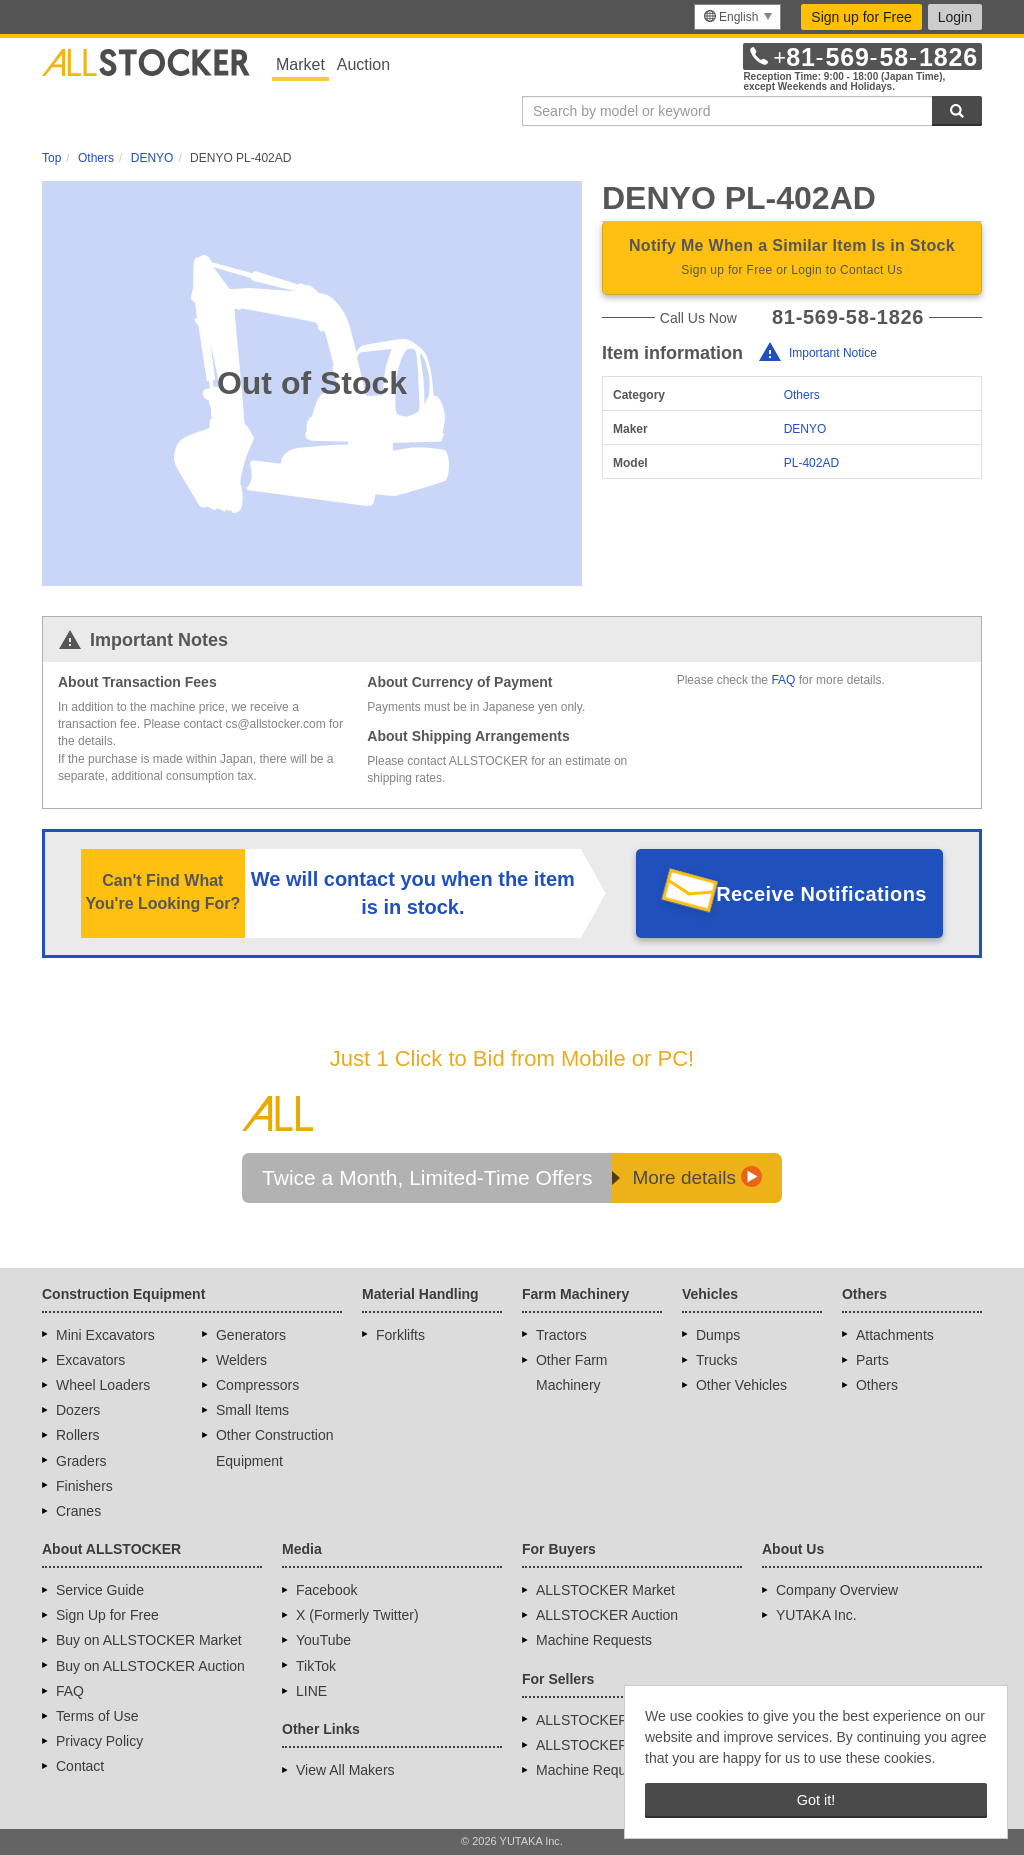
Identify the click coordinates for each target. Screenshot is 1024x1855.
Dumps (718, 1335)
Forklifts (400, 1335)
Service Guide (100, 1590)
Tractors (561, 1335)
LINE (311, 1691)
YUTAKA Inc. (816, 1615)
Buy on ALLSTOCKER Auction (150, 1666)
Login (955, 17)
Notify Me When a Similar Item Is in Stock (792, 259)
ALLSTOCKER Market (605, 1590)
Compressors (257, 1385)
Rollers (78, 1435)
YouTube (323, 1640)
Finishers (84, 1486)
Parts (872, 1360)
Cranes (78, 1511)
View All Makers (345, 1770)
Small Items (252, 1410)
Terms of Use (97, 1716)
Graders (81, 1461)
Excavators (90, 1360)
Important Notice (833, 353)
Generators (251, 1335)
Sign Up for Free (107, 1615)
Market (300, 64)
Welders (241, 1360)
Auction (363, 64)
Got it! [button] (816, 1800)
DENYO (805, 429)
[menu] (737, 17)
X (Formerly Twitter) (357, 1615)
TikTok (316, 1666)
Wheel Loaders (103, 1385)
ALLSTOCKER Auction (607, 1615)
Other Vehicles (741, 1385)
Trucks (716, 1360)
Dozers (78, 1410)
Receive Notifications (821, 894)
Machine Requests (594, 1640)
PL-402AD (811, 463)
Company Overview (837, 1590)
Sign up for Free (861, 17)
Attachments (895, 1335)
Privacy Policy (99, 1741)
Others (802, 395)
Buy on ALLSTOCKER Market (149, 1640)
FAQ (783, 680)
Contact (80, 1766)
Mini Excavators (105, 1335)
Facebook (326, 1590)
